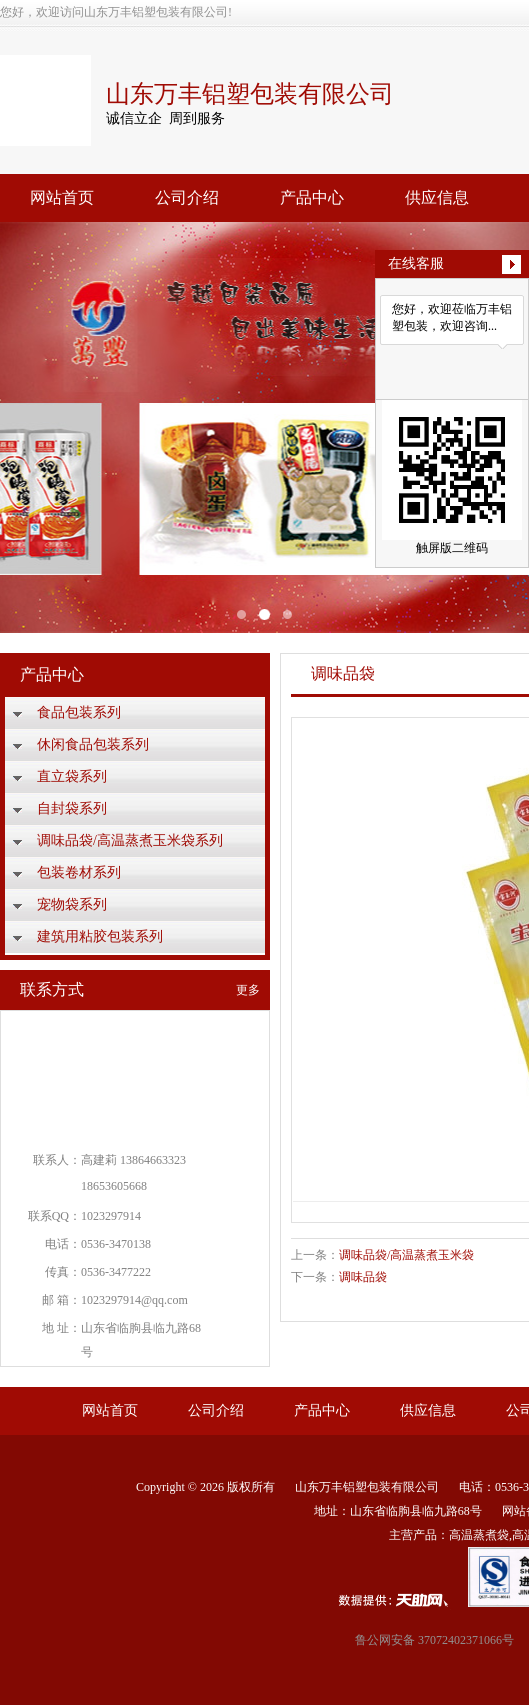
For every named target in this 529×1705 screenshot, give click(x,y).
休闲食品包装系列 (93, 744)
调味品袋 (363, 1277)
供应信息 (437, 197)
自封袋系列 (72, 808)
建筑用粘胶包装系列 (100, 936)
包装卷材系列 (79, 872)
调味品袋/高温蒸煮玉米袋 (406, 1255)
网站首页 (62, 197)
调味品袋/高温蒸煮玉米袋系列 (130, 840)
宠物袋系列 (72, 904)
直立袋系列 (72, 776)
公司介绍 (187, 197)
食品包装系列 (79, 712)
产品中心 (312, 197)
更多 (248, 990)
